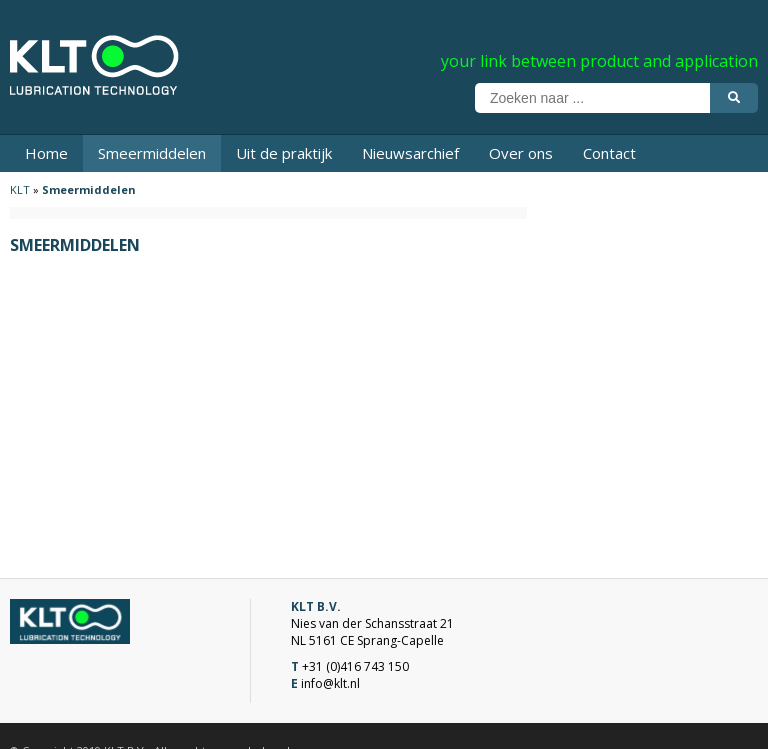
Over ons (521, 153)
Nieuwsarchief (410, 153)
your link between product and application (599, 61)
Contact (609, 153)
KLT (20, 189)
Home (46, 153)
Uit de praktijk (284, 153)
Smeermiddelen (152, 153)
